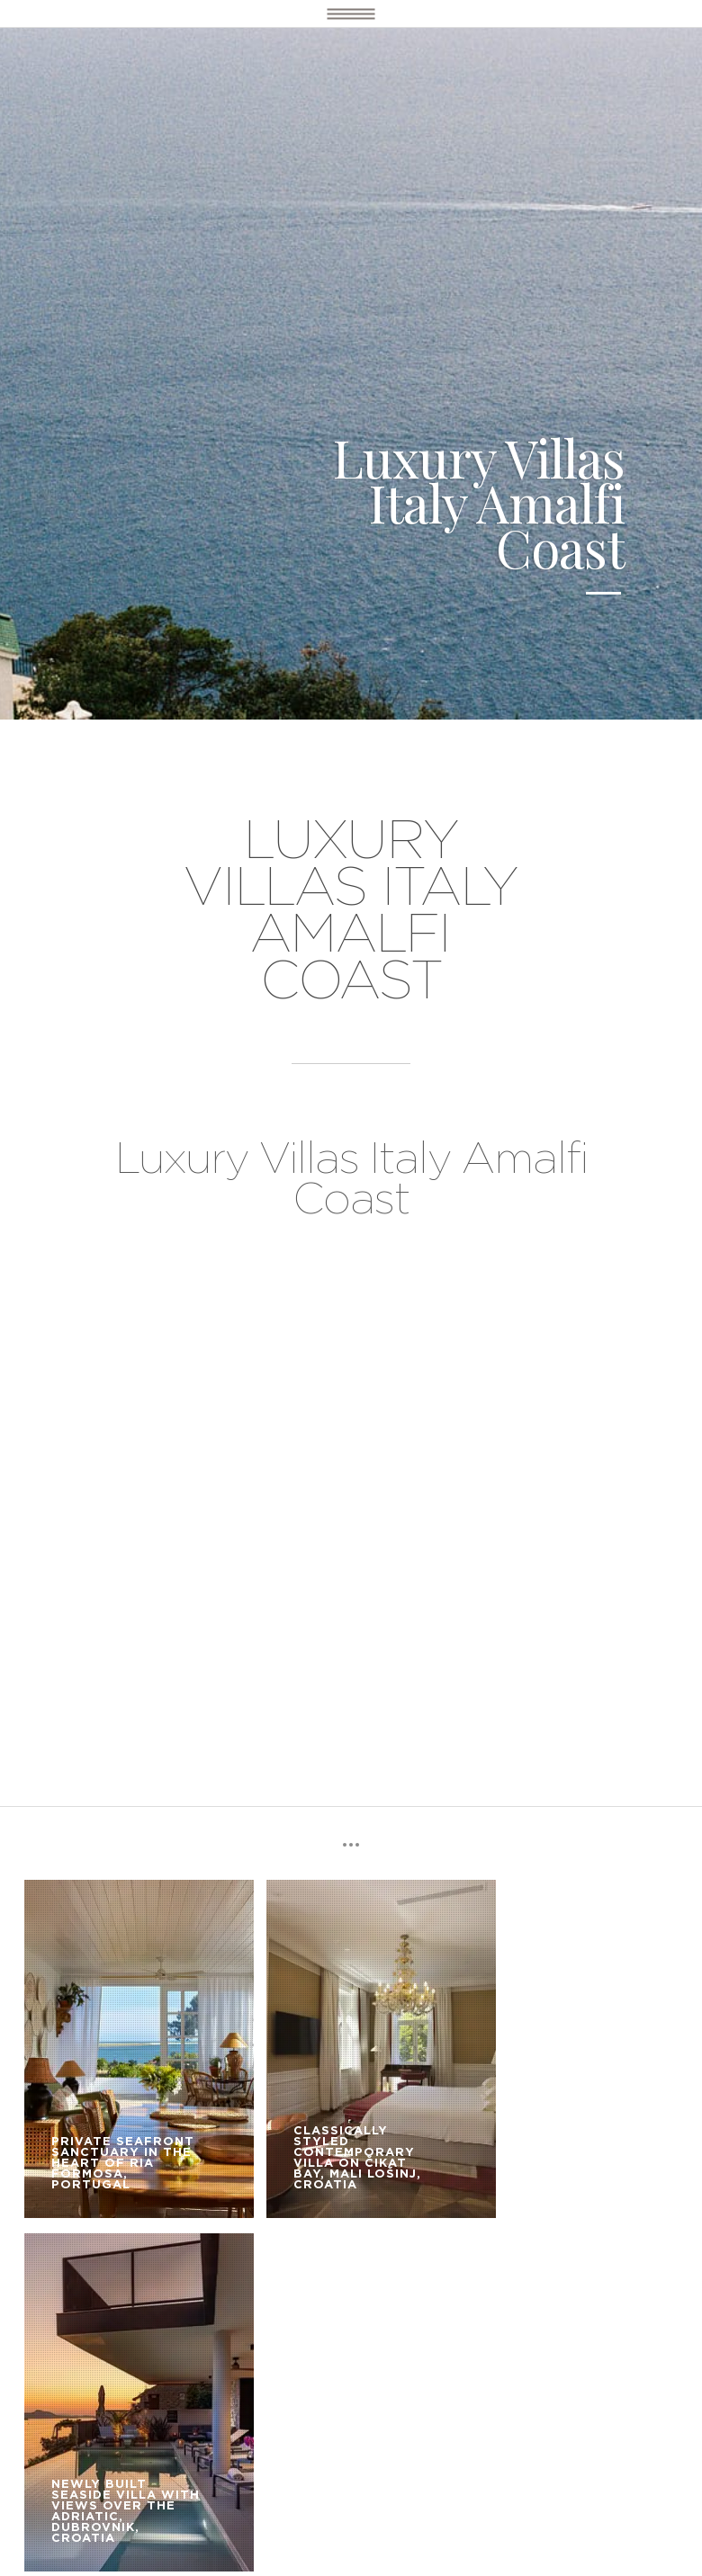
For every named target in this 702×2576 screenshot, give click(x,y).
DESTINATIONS (67, 2343)
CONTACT (297, 2369)
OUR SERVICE (292, 2343)
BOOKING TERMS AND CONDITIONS (134, 2369)
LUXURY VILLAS (182, 2343)
